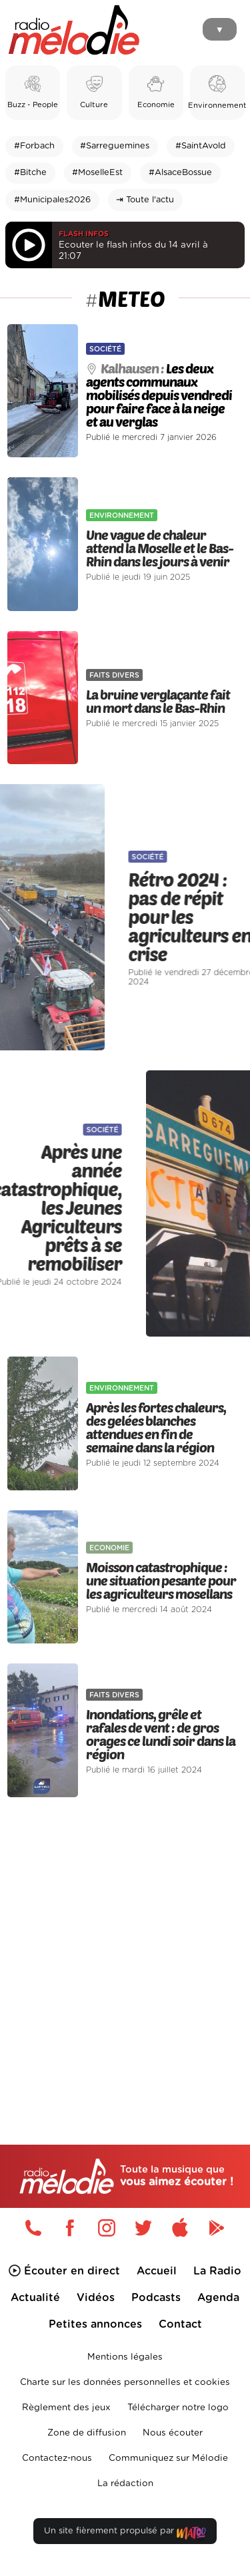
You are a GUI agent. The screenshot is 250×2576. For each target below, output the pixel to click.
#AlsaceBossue (180, 172)
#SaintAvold (200, 146)
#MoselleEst (97, 172)
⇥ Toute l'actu (145, 200)
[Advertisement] (125, 1942)
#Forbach (34, 146)
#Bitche (30, 172)
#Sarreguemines (114, 146)
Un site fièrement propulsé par (124, 2534)
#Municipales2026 (52, 200)
